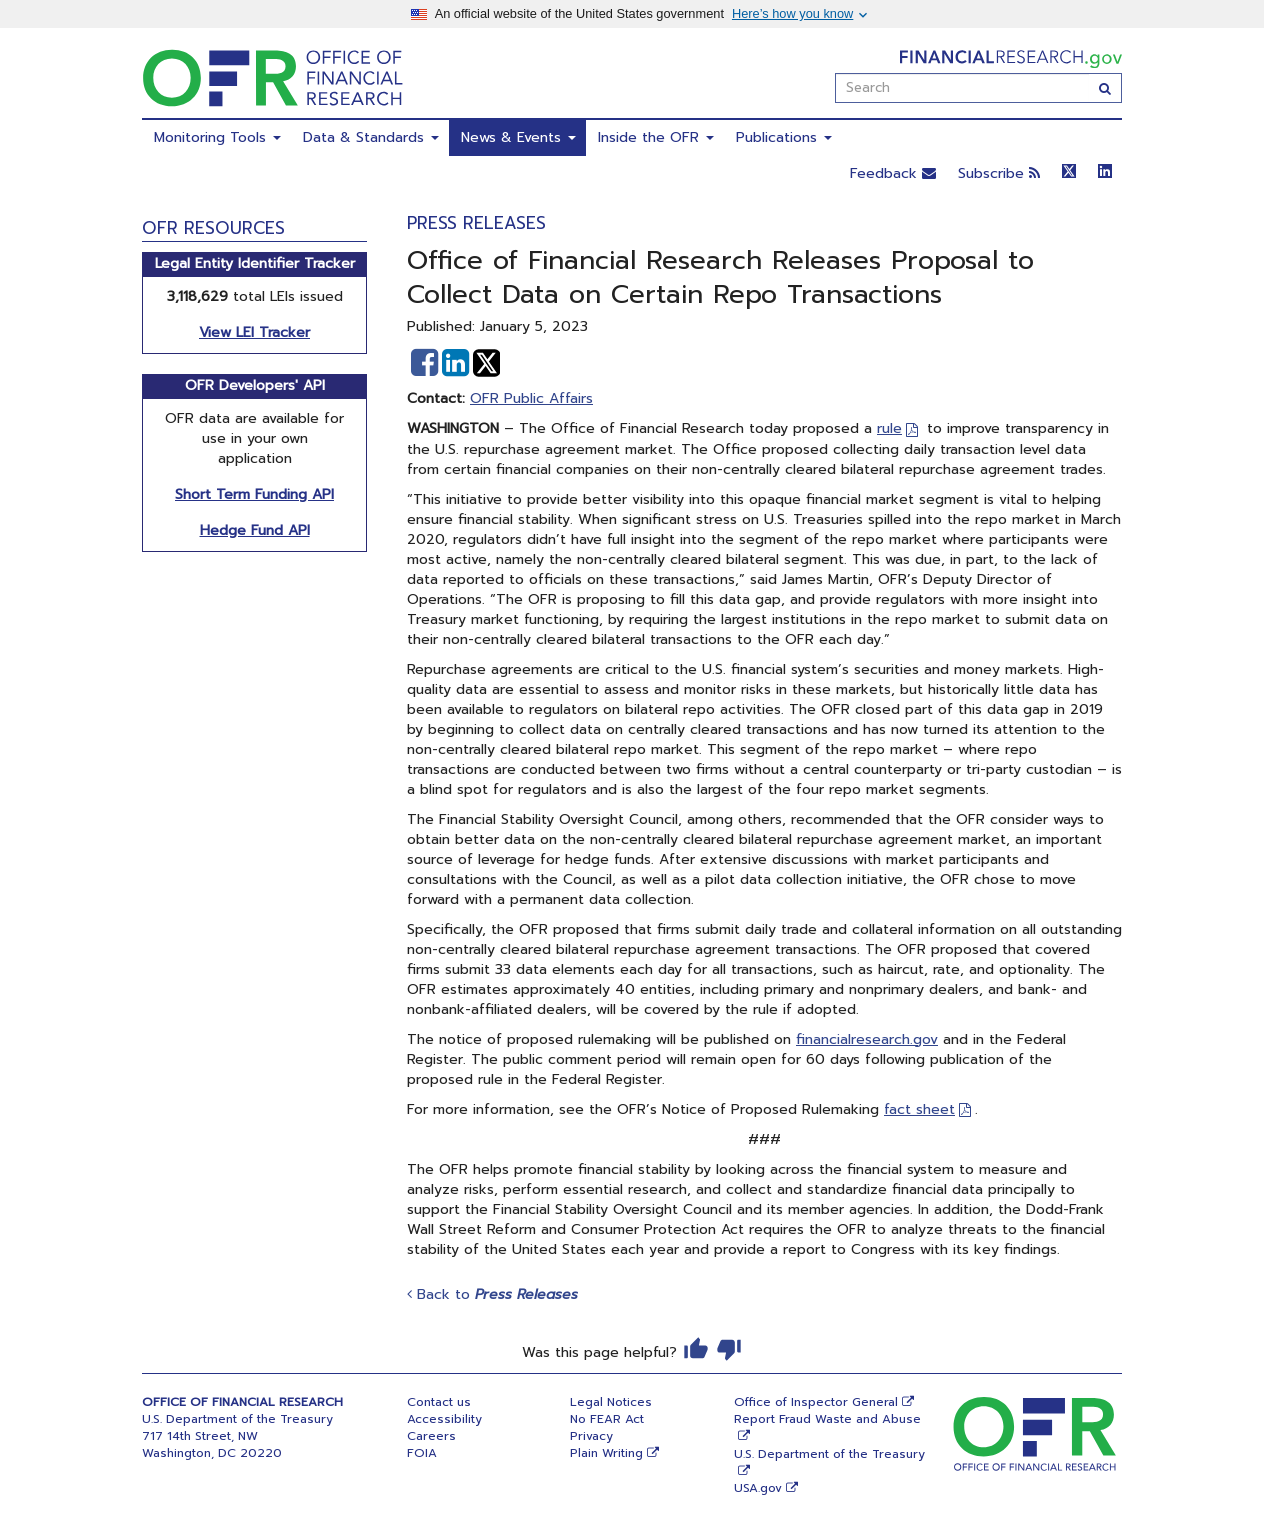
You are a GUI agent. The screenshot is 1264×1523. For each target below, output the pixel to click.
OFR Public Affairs (531, 398)
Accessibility (444, 1419)
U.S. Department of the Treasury (829, 1454)
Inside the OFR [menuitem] (656, 137)
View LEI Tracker (254, 332)
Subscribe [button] (999, 173)
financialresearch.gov (867, 1039)
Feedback (893, 173)
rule (889, 428)
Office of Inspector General (816, 1402)
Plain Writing (606, 1453)
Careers (431, 1436)
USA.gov (758, 1488)
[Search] (1105, 88)
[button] (424, 363)
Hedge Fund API (255, 530)
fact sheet (919, 1109)
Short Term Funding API (254, 494)
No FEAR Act (607, 1419)
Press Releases (476, 223)
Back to (492, 1294)
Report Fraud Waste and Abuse (827, 1419)
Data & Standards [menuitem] (371, 137)
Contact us (439, 1402)
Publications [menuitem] (784, 137)
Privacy (591, 1436)
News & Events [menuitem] (518, 137)
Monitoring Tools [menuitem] (217, 137)
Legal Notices (611, 1402)
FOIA (422, 1453)
